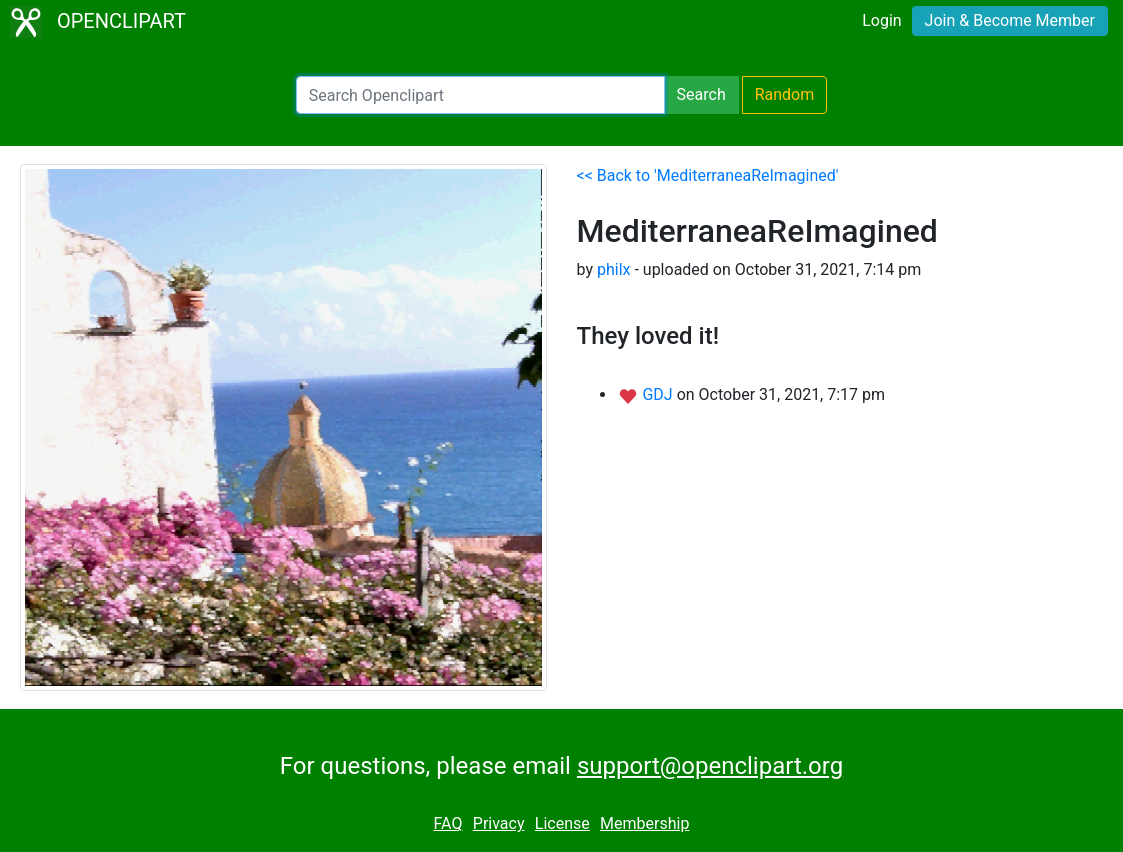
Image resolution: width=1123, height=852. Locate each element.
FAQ (448, 823)
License (562, 823)
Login (881, 20)
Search (701, 94)
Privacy (499, 823)
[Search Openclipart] (480, 95)
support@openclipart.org (710, 766)
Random (785, 94)
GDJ (659, 394)
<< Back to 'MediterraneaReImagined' (708, 175)
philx (614, 269)
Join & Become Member (1010, 20)
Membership (644, 823)
